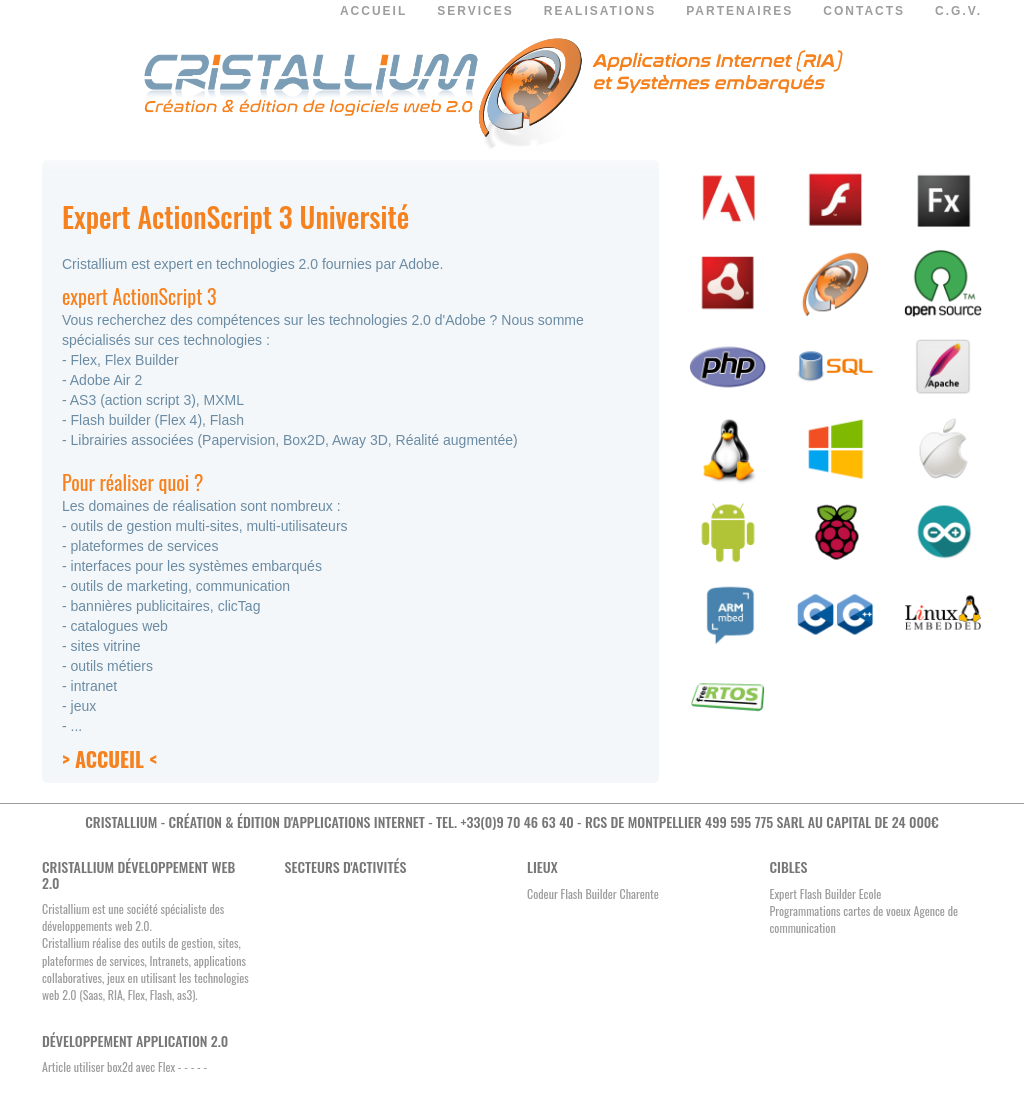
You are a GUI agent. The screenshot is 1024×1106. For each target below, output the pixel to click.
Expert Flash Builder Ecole (826, 893)
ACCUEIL (373, 11)
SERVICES (475, 11)
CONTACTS (864, 11)
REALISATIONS (600, 11)
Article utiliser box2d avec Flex (108, 1066)
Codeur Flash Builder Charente (593, 893)
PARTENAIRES (739, 11)
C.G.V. (958, 11)
